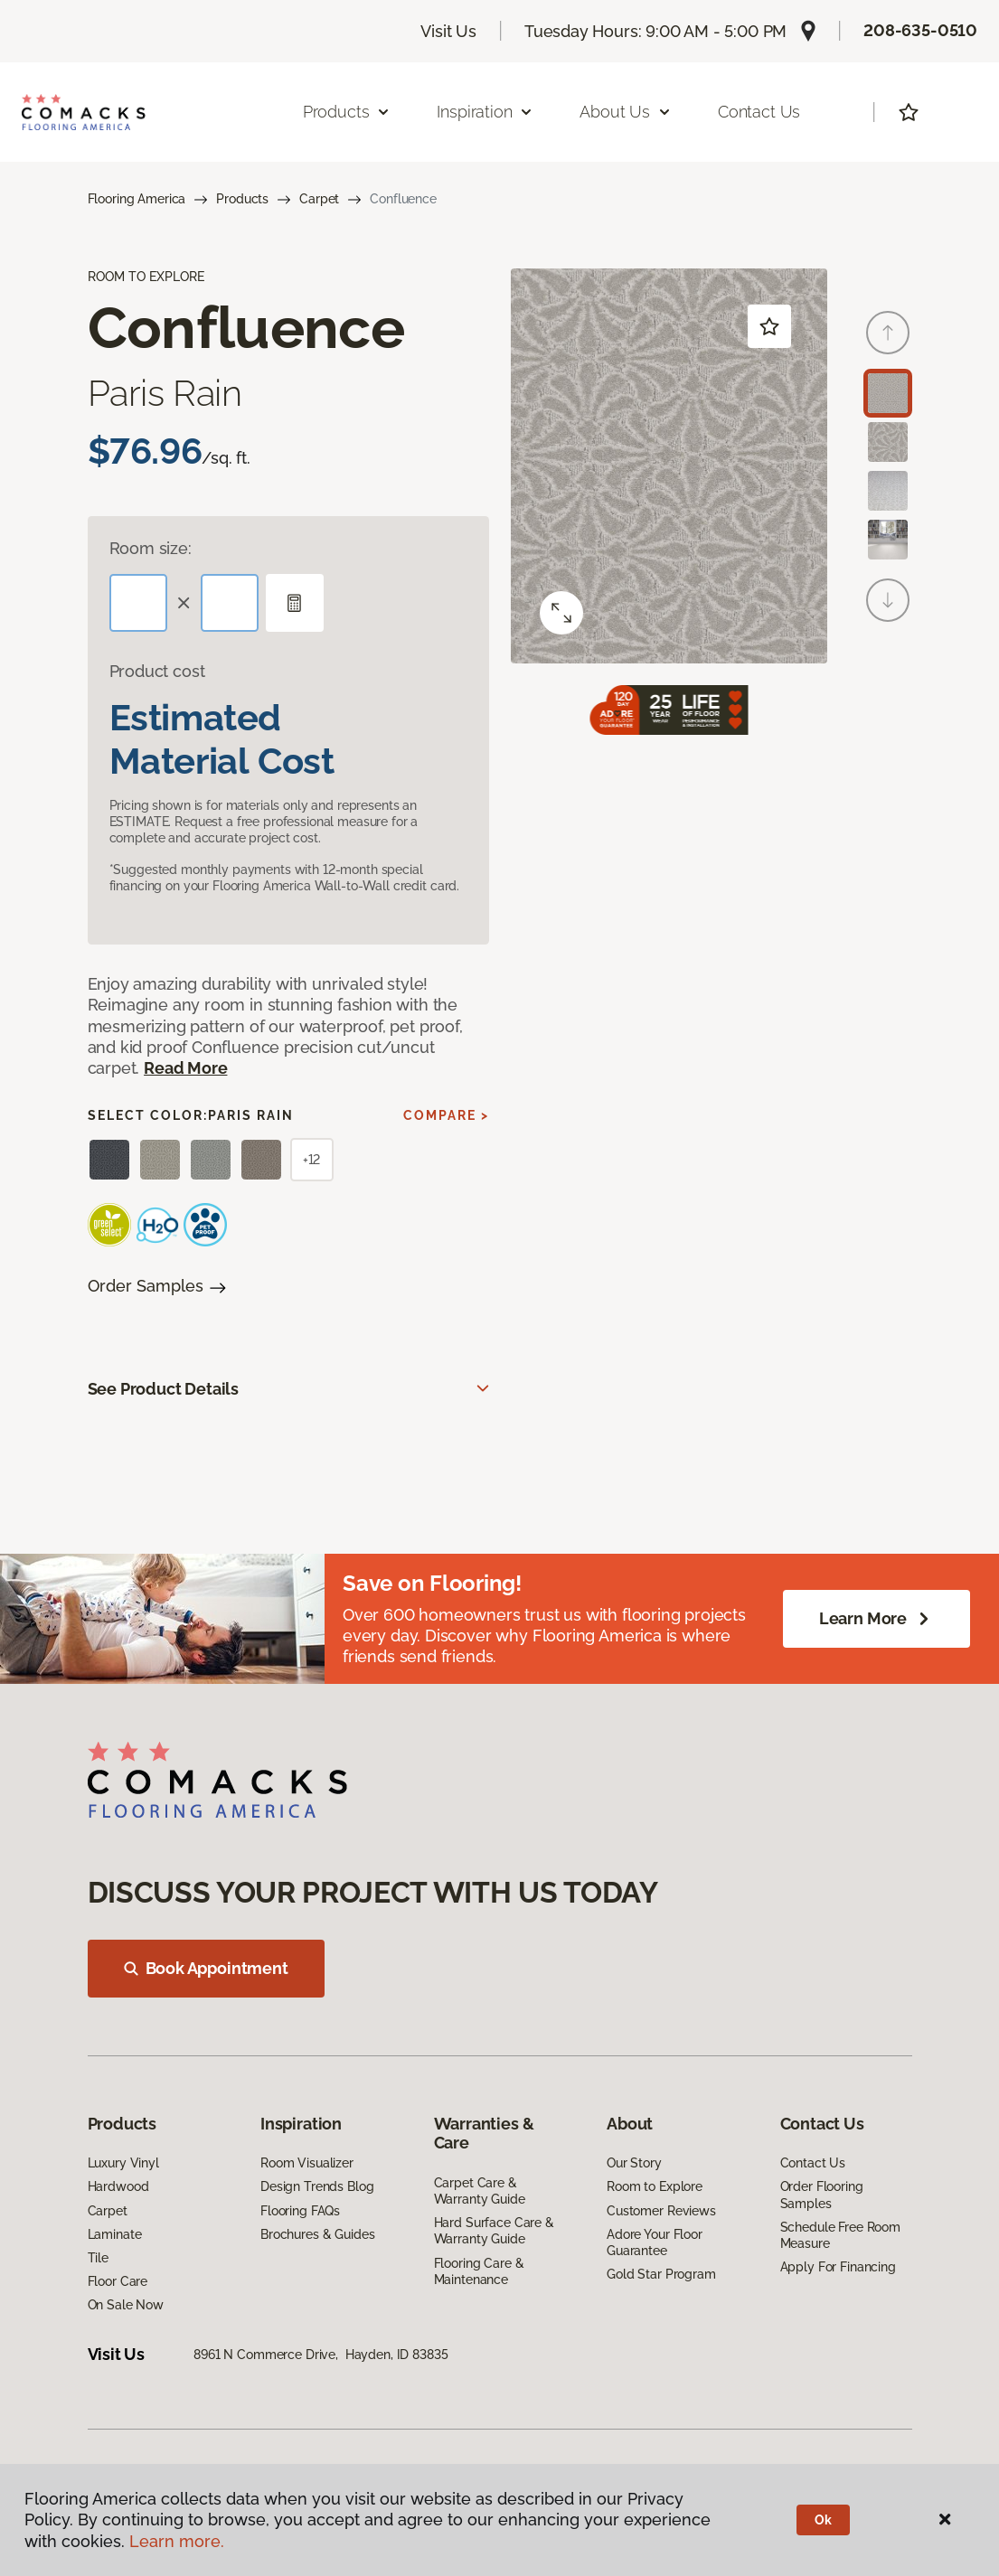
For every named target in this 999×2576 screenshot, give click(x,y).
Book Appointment (206, 1968)
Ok (823, 2520)
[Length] (138, 603)
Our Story (634, 2163)
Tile (98, 2258)
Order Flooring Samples (821, 2194)
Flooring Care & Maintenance (479, 2271)
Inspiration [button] (485, 111)
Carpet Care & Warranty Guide (479, 2191)
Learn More (876, 1619)
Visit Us (448, 31)
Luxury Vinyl (123, 2163)
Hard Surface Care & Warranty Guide (494, 2230)
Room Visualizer (306, 2163)
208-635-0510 (920, 30)
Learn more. (176, 2541)
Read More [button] (185, 1067)
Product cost (157, 671)
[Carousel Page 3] (887, 490)
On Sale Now (126, 2305)
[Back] (887, 332)
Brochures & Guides (317, 2234)
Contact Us (759, 111)
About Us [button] (626, 111)
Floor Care (118, 2281)
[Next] (887, 600)
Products (242, 199)
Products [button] (347, 111)
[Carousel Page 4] (887, 539)
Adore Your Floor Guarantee (654, 2242)
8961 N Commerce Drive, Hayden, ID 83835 (320, 2354)
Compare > (446, 1115)
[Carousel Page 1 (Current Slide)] (887, 393)
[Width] (230, 603)
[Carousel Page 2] (887, 442)
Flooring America (137, 199)
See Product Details (164, 1388)
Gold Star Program (661, 2274)
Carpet (319, 199)
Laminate (115, 2234)
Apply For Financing (838, 2267)
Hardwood (118, 2186)
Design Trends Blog (316, 2186)
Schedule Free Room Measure (840, 2235)
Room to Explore (654, 2186)
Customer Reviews (661, 2211)
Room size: (150, 548)
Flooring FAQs (300, 2211)
